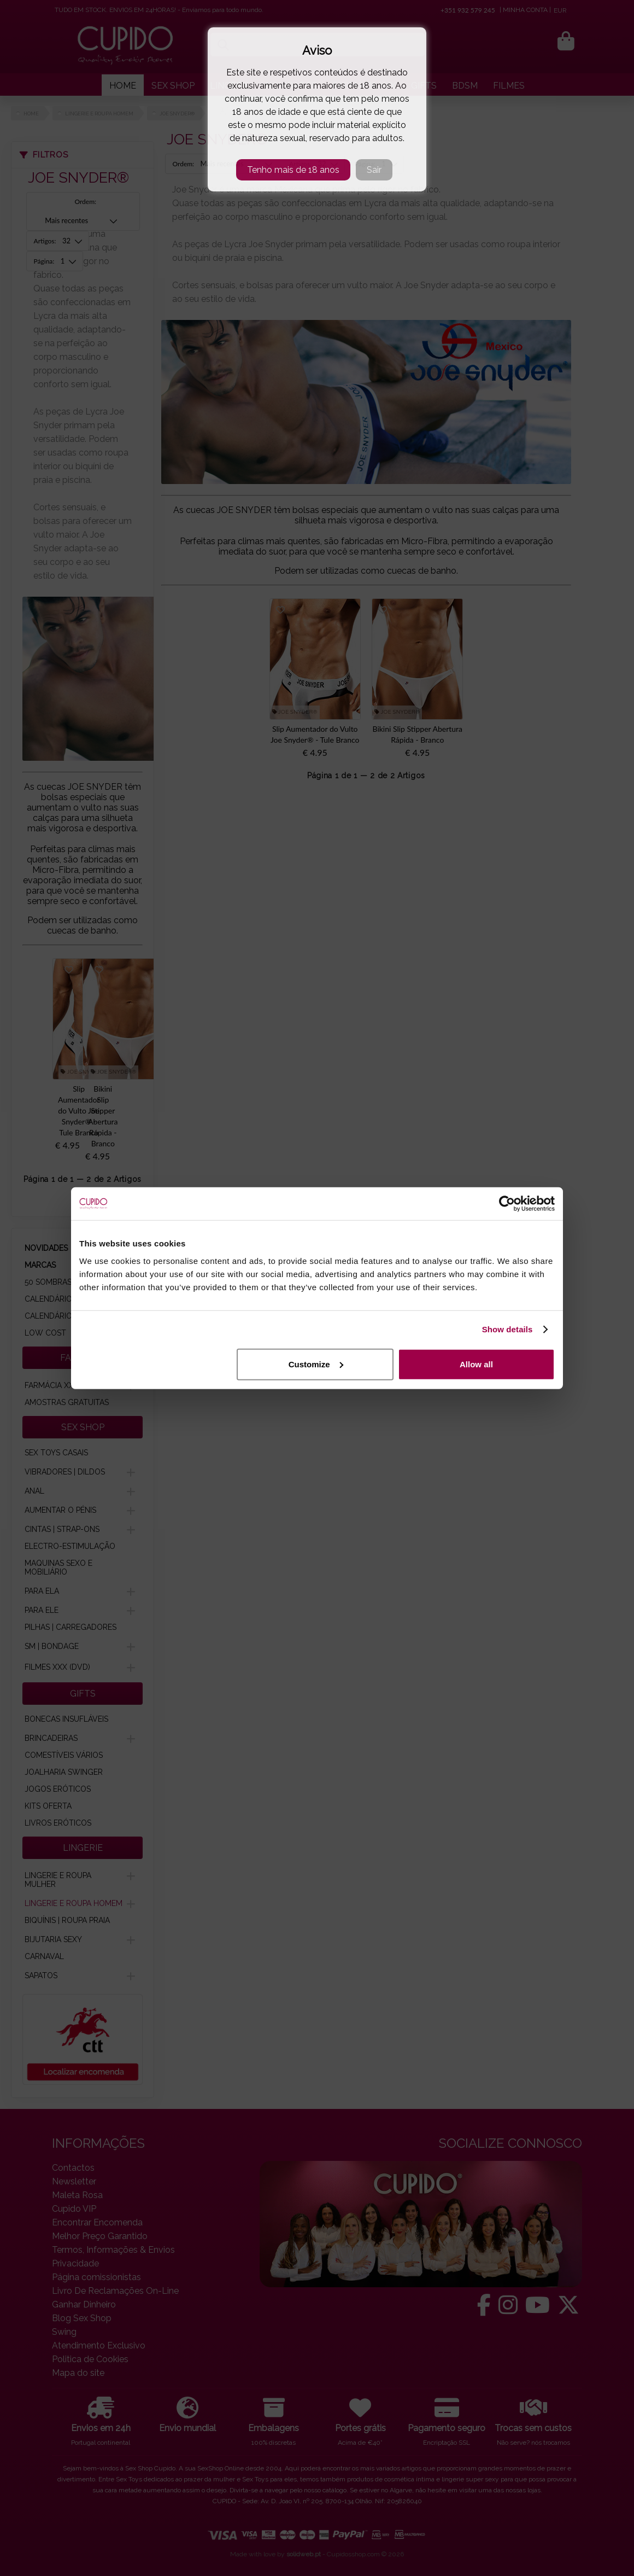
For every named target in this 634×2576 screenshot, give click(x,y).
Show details (507, 1329)
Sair (374, 170)
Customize (316, 1363)
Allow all (476, 1363)
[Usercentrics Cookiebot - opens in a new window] (507, 1204)
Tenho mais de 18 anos (293, 170)
